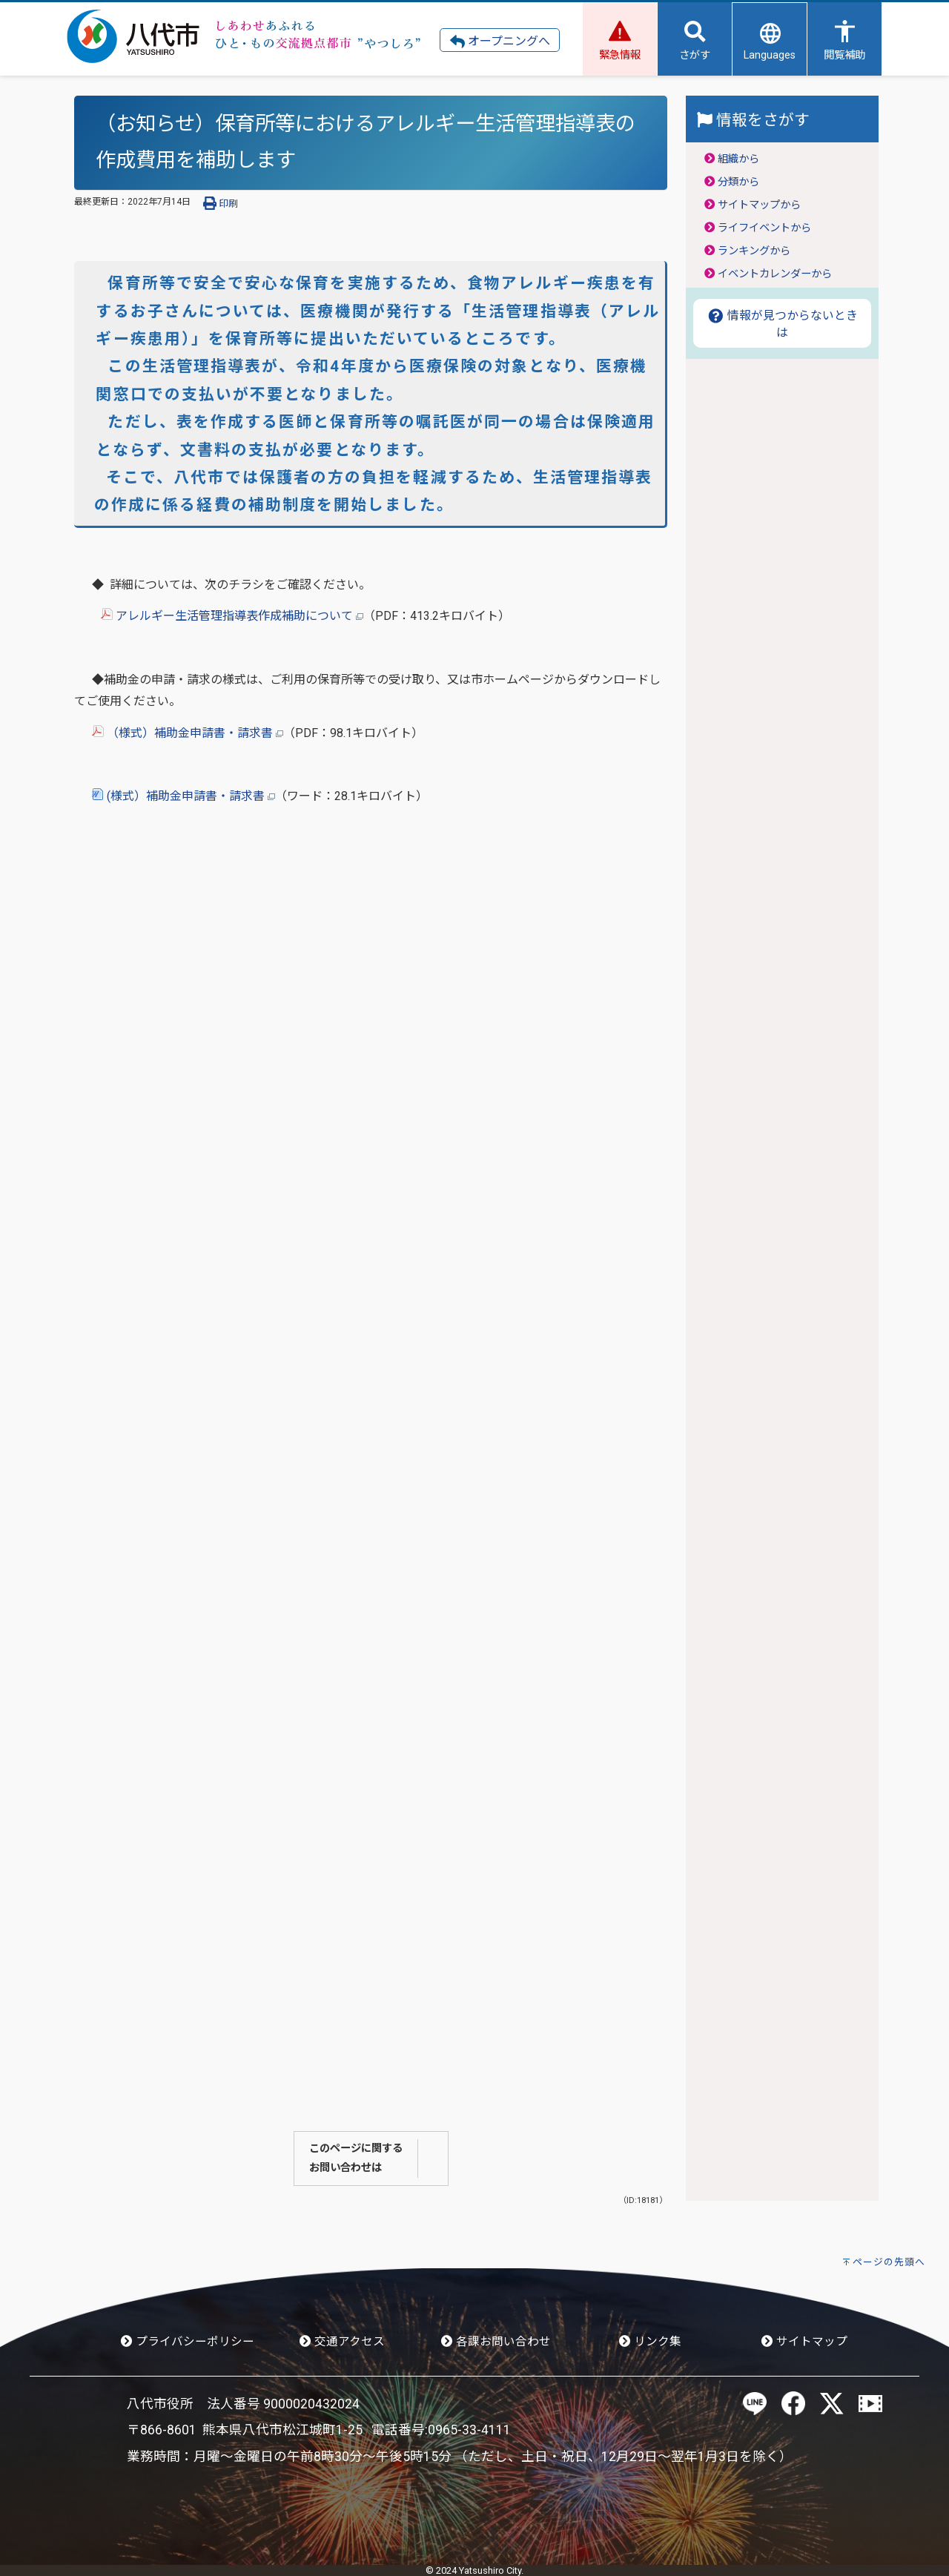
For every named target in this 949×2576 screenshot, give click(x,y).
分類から (738, 182)
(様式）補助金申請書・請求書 (183, 796)
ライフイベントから (764, 228)
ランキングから (754, 251)
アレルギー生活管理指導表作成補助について (232, 616)
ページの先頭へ (889, 2262)
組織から (738, 159)
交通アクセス (342, 2341)
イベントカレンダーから (775, 274)
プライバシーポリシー (187, 2341)
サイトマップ (804, 2341)
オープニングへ (500, 41)
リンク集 (650, 2341)
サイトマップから (759, 205)
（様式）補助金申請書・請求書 (187, 733)
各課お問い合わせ (496, 2341)
